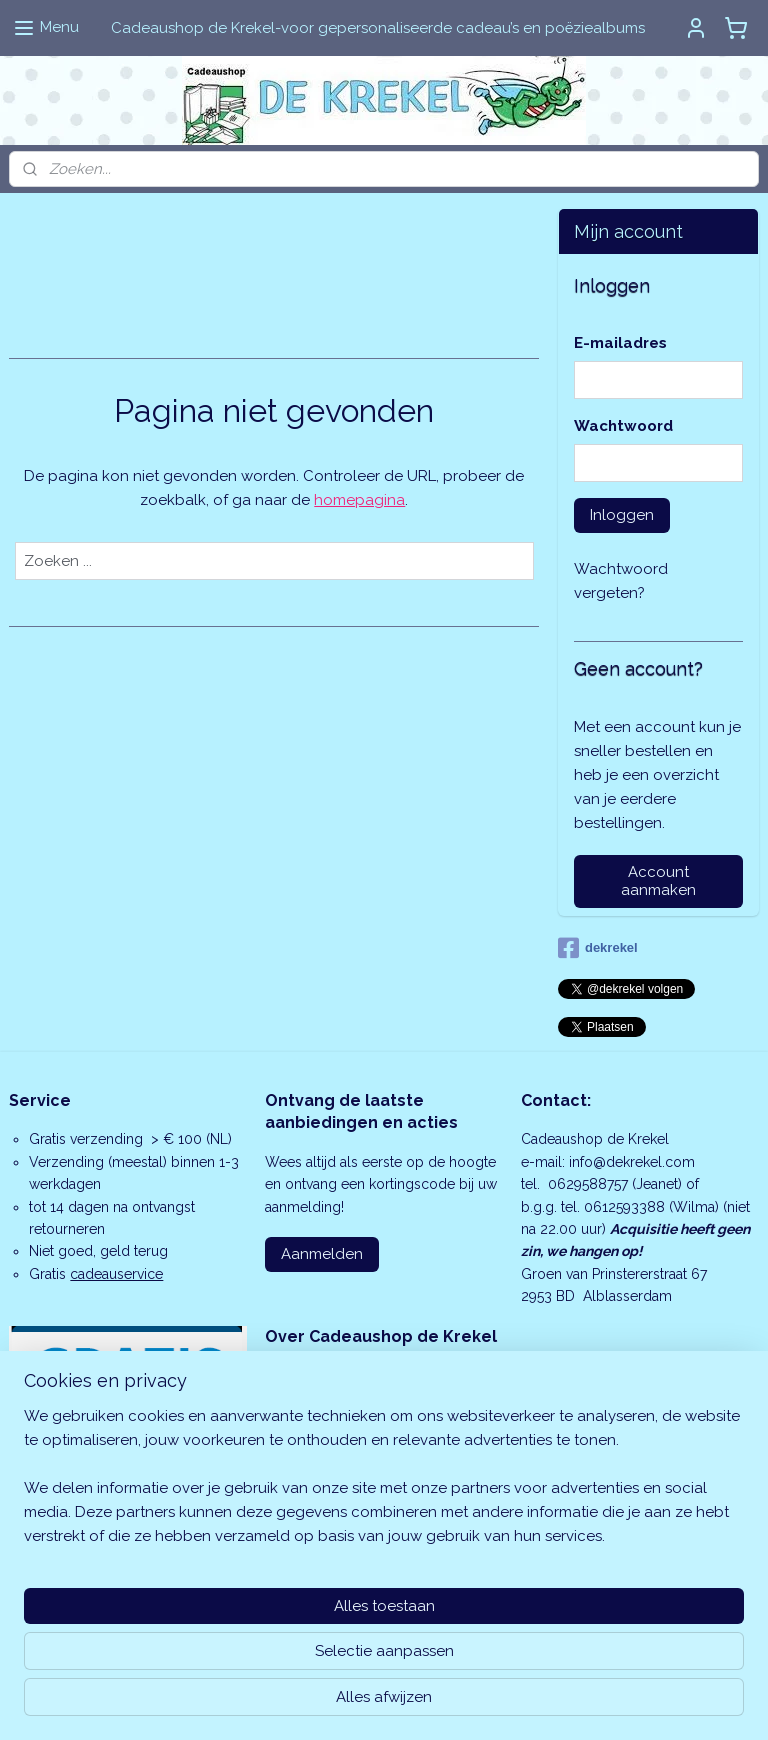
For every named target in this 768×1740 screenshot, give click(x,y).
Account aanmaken (658, 881)
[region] (252, 1620)
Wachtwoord (623, 426)
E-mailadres (620, 343)
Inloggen (622, 515)
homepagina (359, 500)
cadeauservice (116, 1274)
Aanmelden (322, 1254)
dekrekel (598, 948)
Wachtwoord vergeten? (621, 581)
